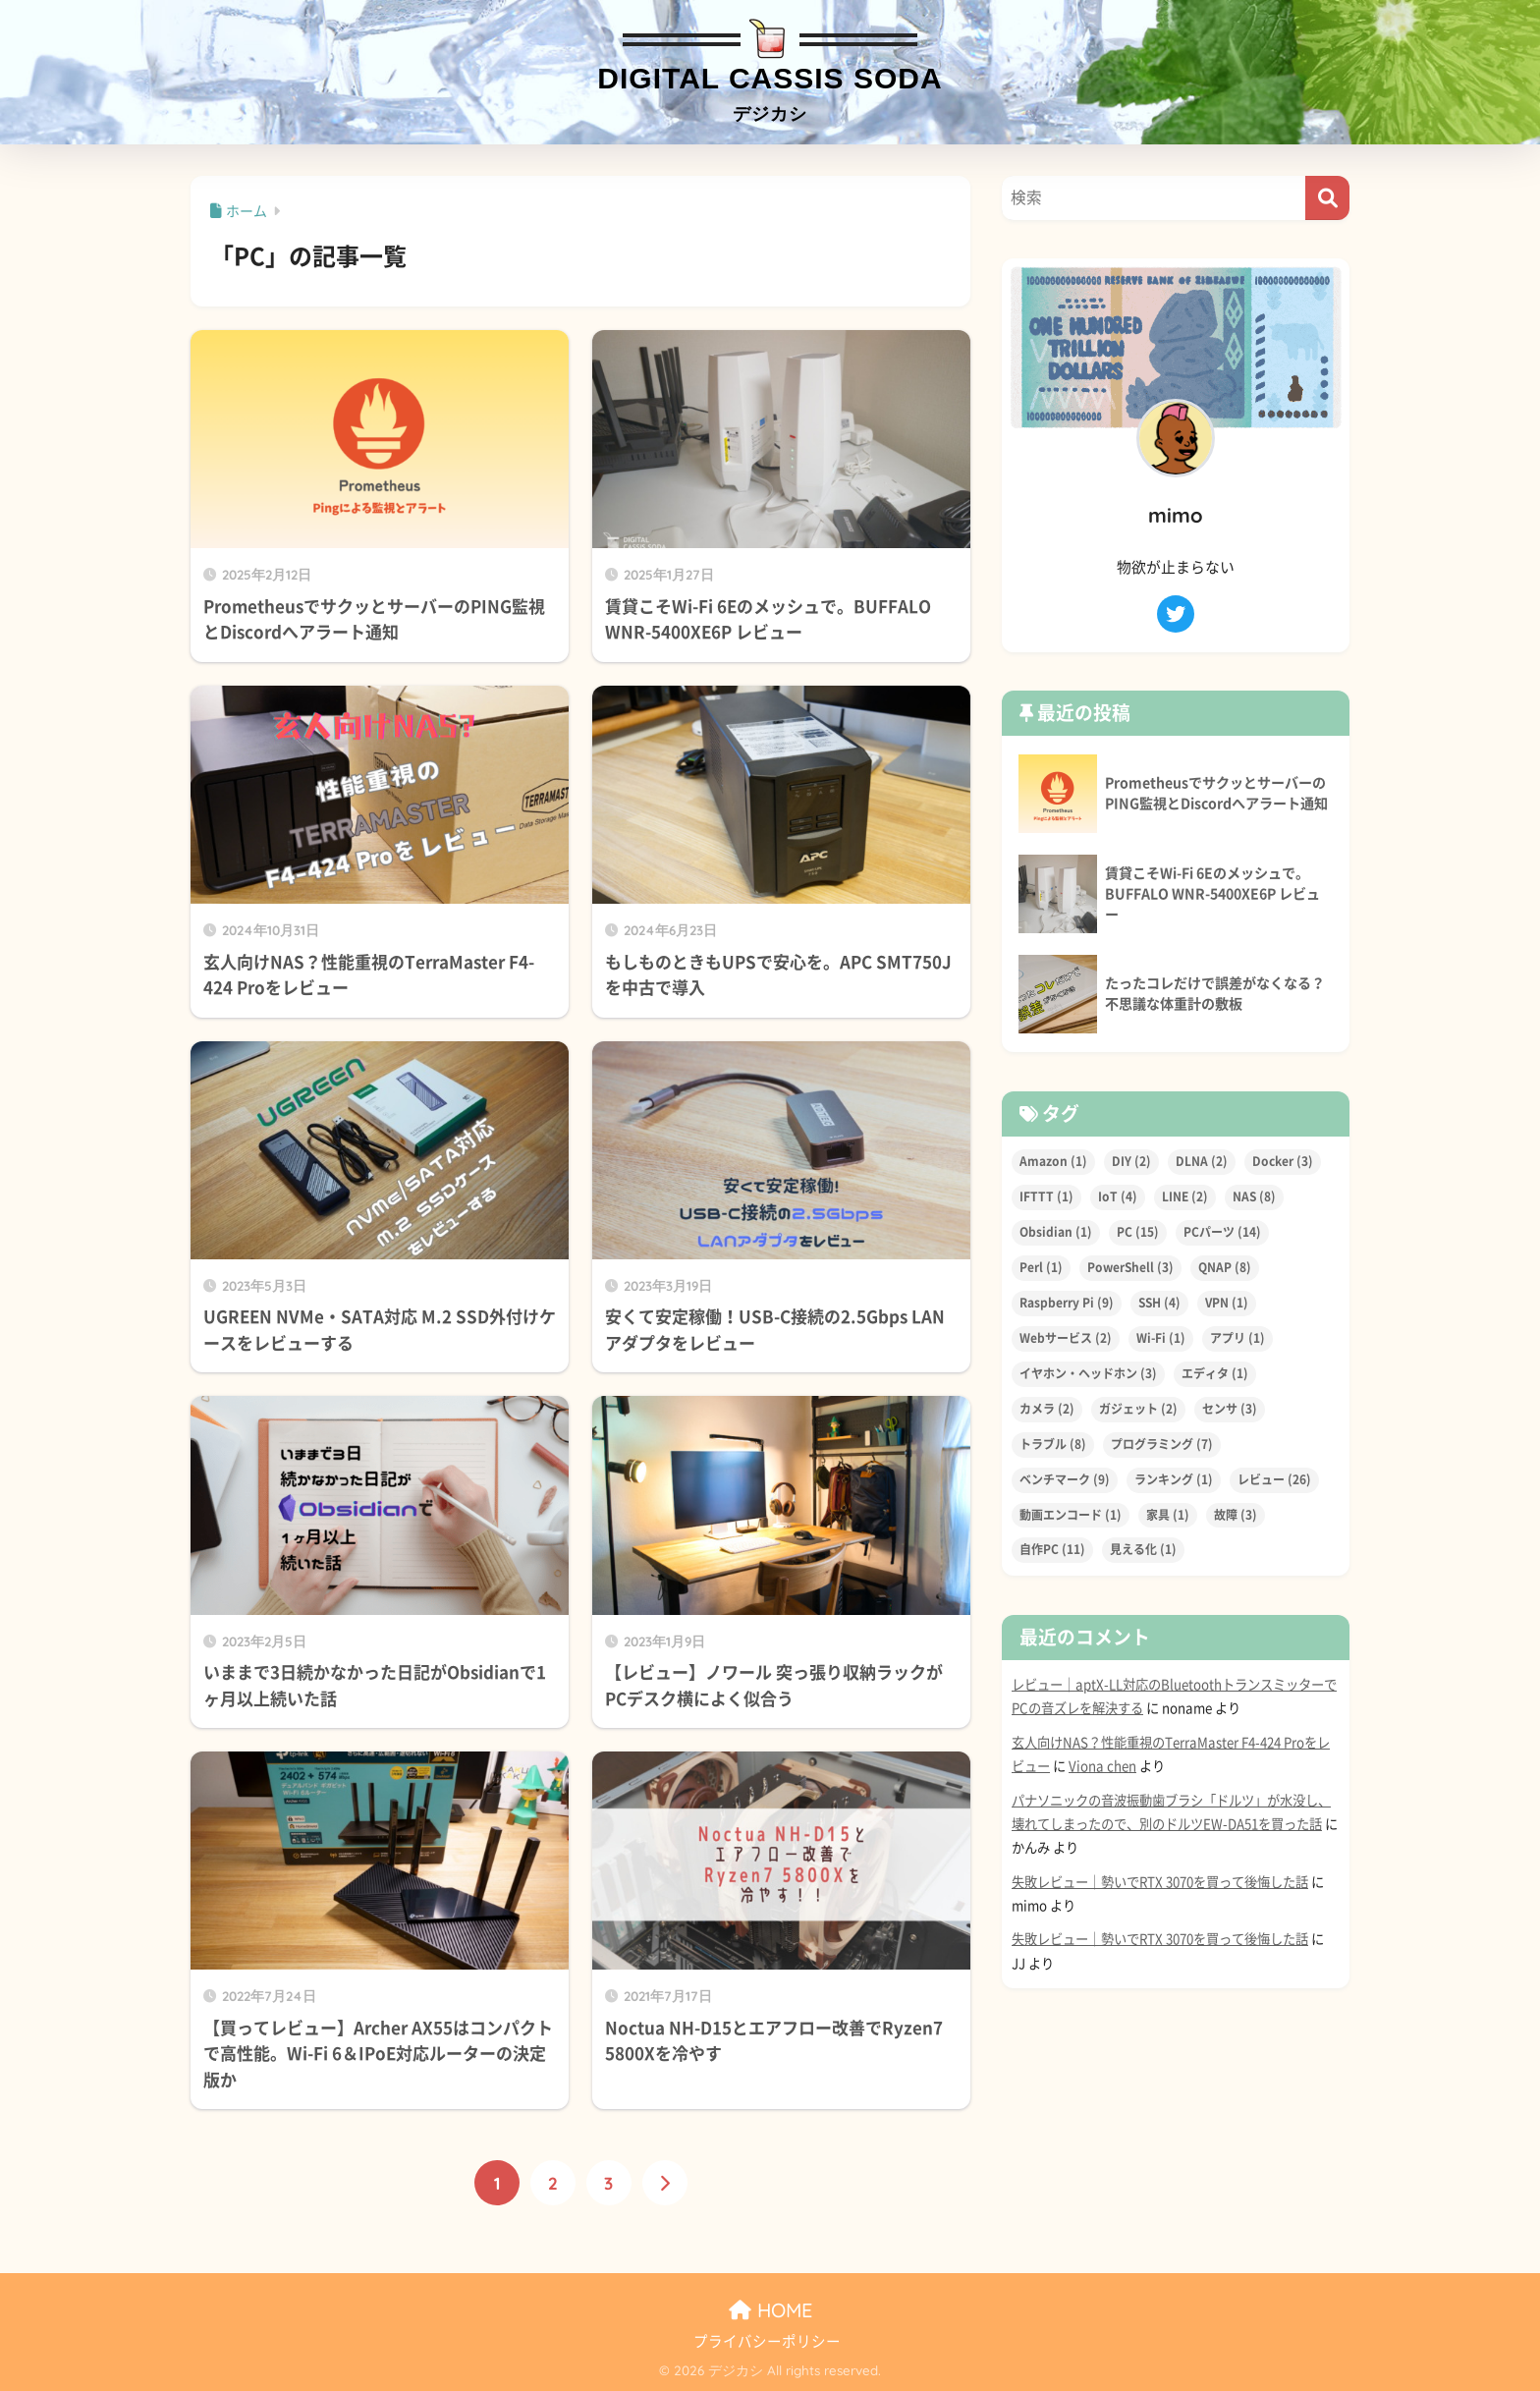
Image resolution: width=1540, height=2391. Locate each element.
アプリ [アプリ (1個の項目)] (1237, 1338)
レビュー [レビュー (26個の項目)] (1274, 1479)
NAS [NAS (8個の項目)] (1254, 1196)
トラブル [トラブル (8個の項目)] (1052, 1444)
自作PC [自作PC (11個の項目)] (1052, 1550)
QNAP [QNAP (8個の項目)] (1224, 1267)
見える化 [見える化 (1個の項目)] (1143, 1550)
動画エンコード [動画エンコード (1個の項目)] (1070, 1515)
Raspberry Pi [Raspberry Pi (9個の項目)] (1066, 1302)
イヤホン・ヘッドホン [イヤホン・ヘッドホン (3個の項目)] (1088, 1373)
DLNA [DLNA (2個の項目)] (1202, 1161)
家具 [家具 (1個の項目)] (1167, 1515)
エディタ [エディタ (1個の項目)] (1215, 1373)
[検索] (1327, 198)
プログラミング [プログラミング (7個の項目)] (1162, 1444)
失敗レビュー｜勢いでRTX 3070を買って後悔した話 (1160, 1882)
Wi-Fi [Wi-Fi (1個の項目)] (1160, 1338)
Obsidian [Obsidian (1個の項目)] (1055, 1232)
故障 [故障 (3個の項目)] (1235, 1515)
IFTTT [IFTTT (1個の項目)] (1046, 1196)
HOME (770, 2310)
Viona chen (1102, 1766)
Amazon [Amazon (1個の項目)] (1053, 1161)
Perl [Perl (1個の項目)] (1041, 1267)
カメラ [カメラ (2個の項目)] (1046, 1409)
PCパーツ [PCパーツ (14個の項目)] (1222, 1232)
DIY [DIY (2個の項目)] (1131, 1161)
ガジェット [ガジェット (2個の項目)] (1138, 1409)
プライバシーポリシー (767, 2341)
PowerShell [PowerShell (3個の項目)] (1130, 1267)
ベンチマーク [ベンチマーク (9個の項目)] (1064, 1479)
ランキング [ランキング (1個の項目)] (1173, 1479)
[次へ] (665, 2182)
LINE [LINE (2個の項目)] (1185, 1196)
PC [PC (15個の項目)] (1138, 1232)
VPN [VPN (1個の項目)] (1226, 1302)
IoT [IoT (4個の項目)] (1117, 1196)
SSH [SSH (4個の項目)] (1159, 1302)
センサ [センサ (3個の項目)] (1229, 1409)
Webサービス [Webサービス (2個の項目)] (1065, 1338)
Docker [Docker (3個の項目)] (1282, 1161)
